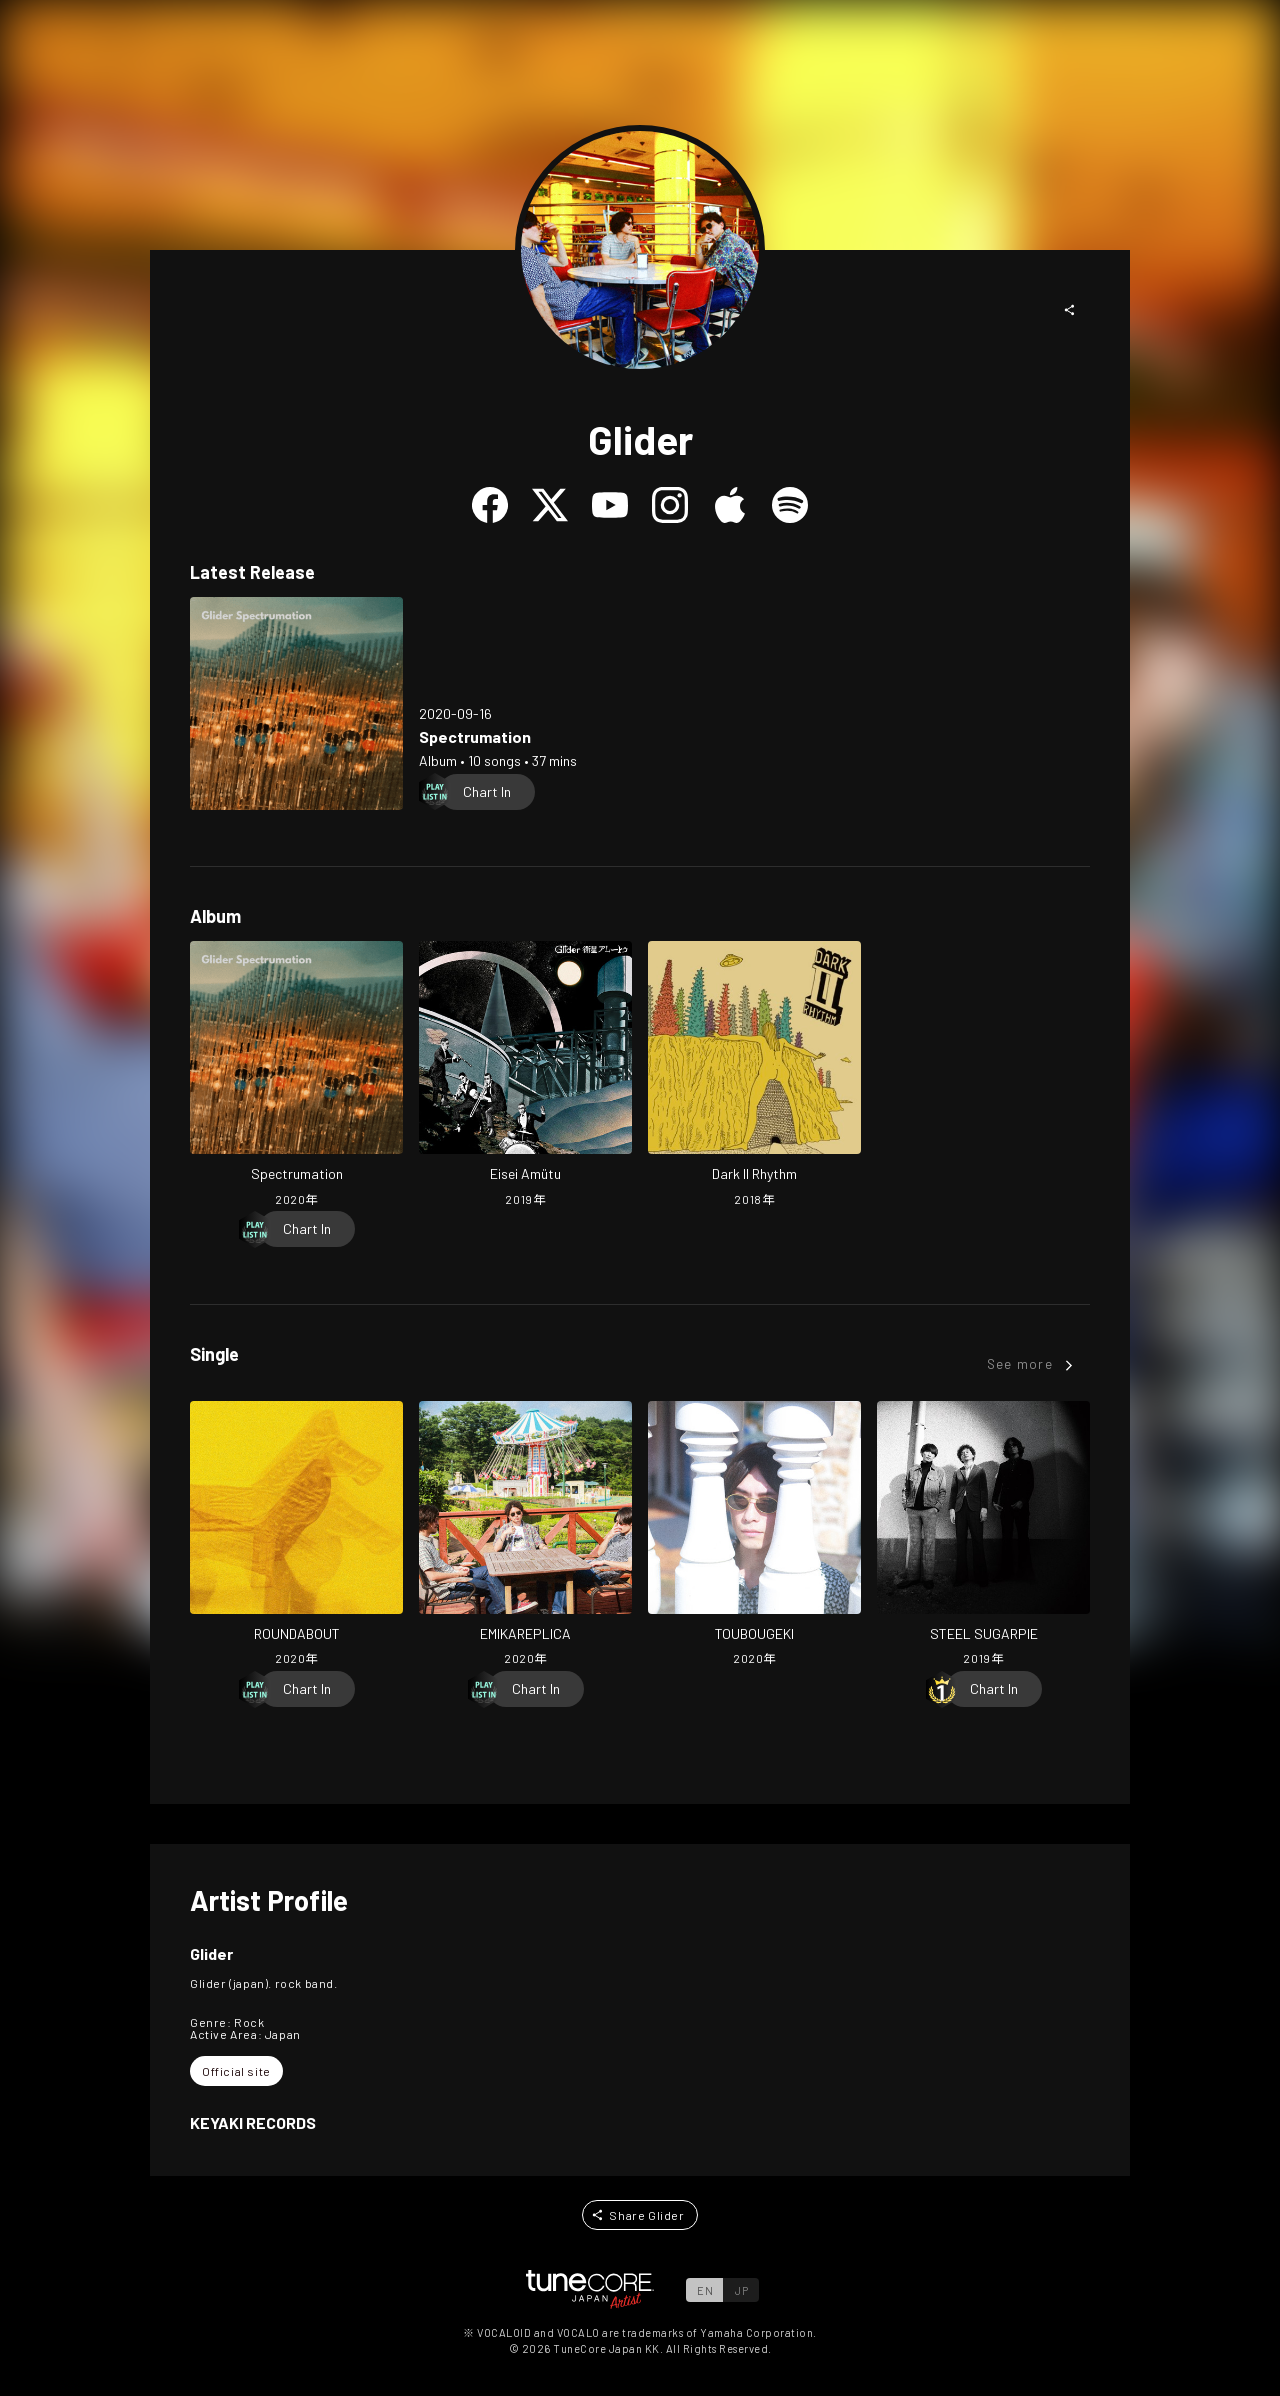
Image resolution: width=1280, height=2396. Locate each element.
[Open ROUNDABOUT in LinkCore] (296, 1536)
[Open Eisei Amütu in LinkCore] (525, 1076)
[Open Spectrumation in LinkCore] (296, 703)
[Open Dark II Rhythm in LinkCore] (754, 1076)
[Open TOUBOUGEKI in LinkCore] (754, 1536)
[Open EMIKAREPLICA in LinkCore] (525, 1536)
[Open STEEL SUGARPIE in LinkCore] (983, 1536)
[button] (1070, 310)
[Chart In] (487, 792)
